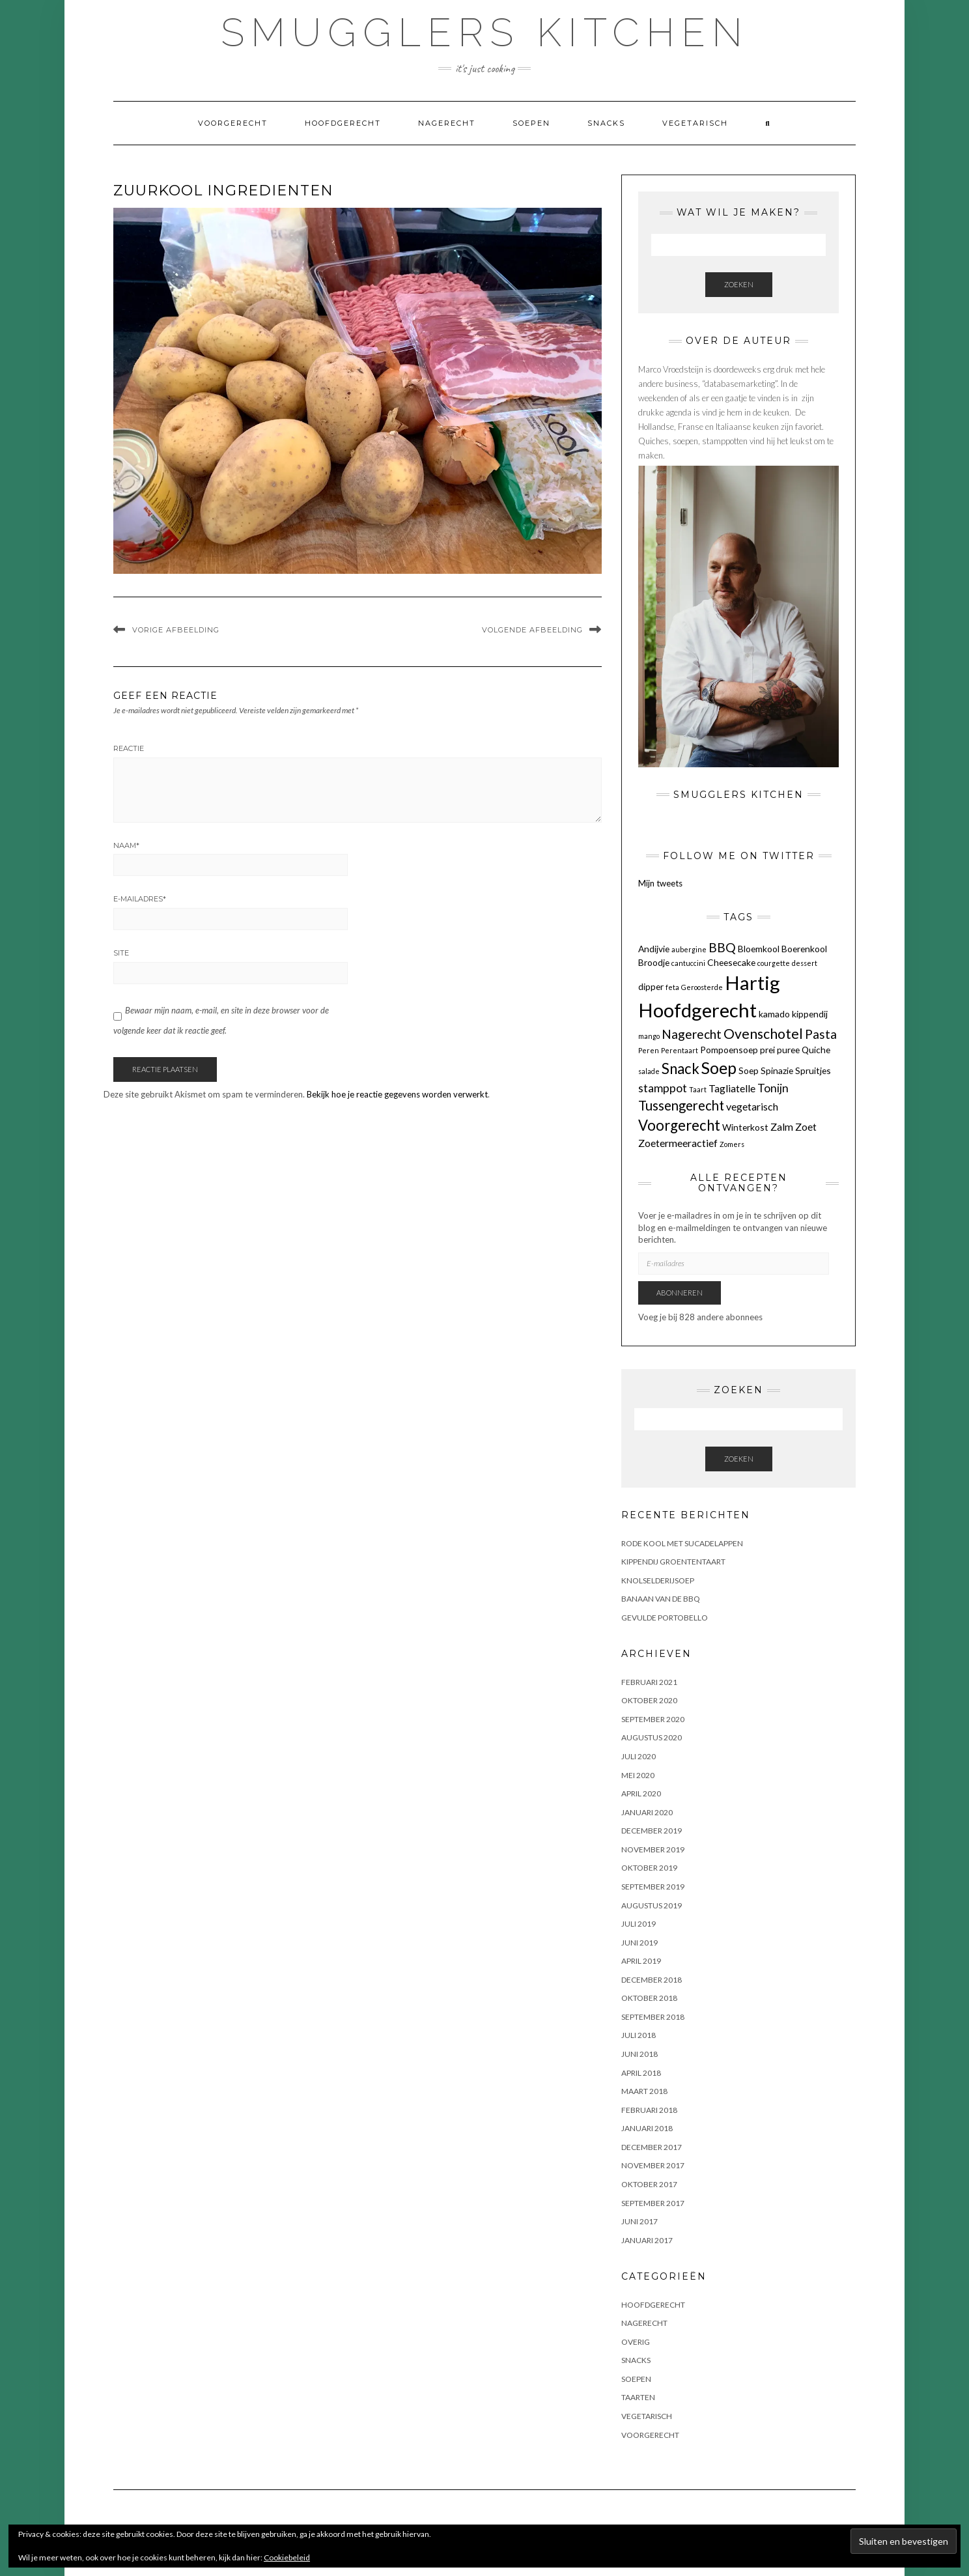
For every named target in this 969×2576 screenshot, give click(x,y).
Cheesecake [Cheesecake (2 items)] (731, 962)
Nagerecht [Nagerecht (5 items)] (692, 1033)
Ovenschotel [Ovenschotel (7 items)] (763, 1033)
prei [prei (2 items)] (767, 1049)
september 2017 (652, 2203)
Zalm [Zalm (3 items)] (781, 1126)
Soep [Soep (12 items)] (719, 1067)
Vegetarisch (695, 123)
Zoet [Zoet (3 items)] (806, 1126)
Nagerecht (446, 123)
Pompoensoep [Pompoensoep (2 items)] (729, 1049)
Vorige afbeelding (175, 629)
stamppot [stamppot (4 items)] (662, 1088)
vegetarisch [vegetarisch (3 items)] (752, 1106)
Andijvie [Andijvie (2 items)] (653, 948)
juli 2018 (638, 2035)
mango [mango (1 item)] (649, 1036)
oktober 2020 (649, 1700)
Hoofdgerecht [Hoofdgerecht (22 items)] (697, 1009)
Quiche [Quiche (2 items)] (816, 1049)
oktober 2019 (649, 1868)
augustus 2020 (651, 1737)
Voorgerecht (233, 123)
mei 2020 (637, 1775)
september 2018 (652, 2017)
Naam (126, 845)
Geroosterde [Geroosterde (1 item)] (702, 987)
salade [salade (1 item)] (649, 1071)
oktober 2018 (649, 1998)
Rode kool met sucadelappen (682, 1543)
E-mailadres (139, 898)
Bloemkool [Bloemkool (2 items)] (758, 948)
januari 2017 (647, 2240)
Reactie (128, 748)
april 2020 (641, 1793)
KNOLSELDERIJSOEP (657, 1580)
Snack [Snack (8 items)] (680, 1068)
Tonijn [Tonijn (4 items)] (773, 1088)
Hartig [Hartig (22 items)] (752, 982)
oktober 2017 (649, 2184)
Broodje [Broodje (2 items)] (653, 962)
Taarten (638, 2397)
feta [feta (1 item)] (672, 987)
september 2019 (652, 1886)
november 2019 (652, 1849)
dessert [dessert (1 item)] (804, 963)
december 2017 (651, 2147)
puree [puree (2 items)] (788, 1049)
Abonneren (679, 1292)
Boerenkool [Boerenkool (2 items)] (804, 948)
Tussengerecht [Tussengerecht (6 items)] (681, 1105)
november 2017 (652, 2165)
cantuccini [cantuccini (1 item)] (688, 963)
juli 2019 (638, 1924)
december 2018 (651, 1980)
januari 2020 (647, 1812)
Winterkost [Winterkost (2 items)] (745, 1127)
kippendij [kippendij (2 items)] (810, 1013)
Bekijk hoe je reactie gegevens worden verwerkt (397, 1094)
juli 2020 (638, 1756)
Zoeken (738, 284)
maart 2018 (644, 2091)
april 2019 (641, 1961)
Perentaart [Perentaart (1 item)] (679, 1050)
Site (121, 952)
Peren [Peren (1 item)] (648, 1050)
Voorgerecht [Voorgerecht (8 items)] (679, 1125)
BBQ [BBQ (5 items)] (722, 947)
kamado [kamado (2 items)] (774, 1013)
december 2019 (651, 1830)
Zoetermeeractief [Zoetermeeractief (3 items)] (678, 1143)
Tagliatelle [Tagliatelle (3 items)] (732, 1088)
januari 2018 (647, 2128)
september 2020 (652, 1719)
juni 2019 (639, 1942)
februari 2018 (649, 2110)
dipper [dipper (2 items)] (651, 986)
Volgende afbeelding (532, 629)
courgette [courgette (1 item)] (773, 963)
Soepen (531, 123)
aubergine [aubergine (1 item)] (689, 949)
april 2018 (641, 2073)
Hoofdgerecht (343, 123)
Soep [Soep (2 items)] (748, 1070)
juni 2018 (639, 2054)
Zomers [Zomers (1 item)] (732, 1144)
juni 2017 (639, 2221)
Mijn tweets (660, 883)
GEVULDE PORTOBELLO (664, 1617)
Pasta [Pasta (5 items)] (821, 1033)
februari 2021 (649, 1682)
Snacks (606, 123)
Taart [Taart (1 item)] (698, 1089)
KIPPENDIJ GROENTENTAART (673, 1561)
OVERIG (635, 2342)
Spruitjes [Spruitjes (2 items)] (813, 1070)
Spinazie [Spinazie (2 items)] (777, 1070)
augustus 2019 (651, 1905)
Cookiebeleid (287, 2557)
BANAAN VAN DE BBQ (660, 1599)
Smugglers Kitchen (485, 32)
